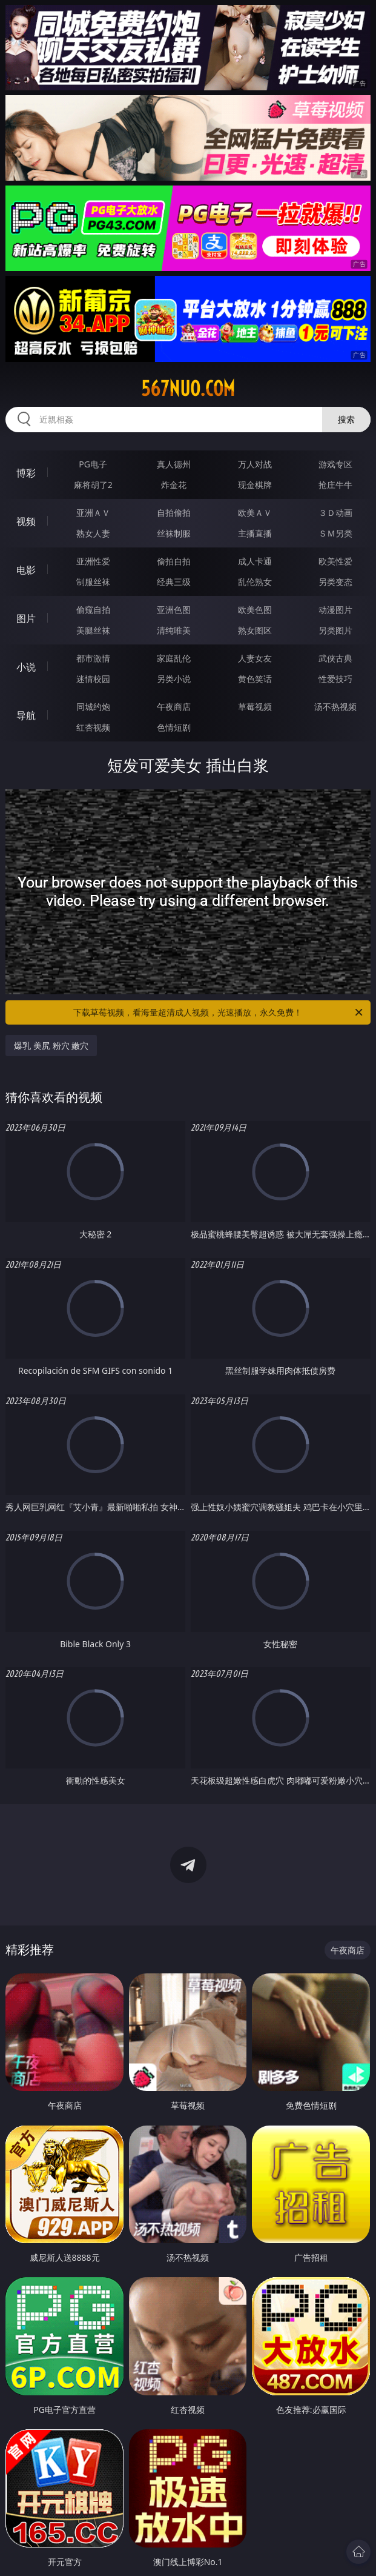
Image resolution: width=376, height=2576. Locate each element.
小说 (26, 667)
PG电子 (93, 464)
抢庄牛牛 (335, 484)
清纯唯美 (174, 630)
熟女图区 (255, 630)
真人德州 (174, 464)
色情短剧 (174, 727)
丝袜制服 (174, 533)
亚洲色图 (174, 609)
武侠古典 (335, 658)
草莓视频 (255, 706)
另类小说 (174, 678)
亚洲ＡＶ (93, 512)
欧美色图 (255, 609)
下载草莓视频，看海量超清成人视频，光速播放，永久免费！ (218, 1012)
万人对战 (255, 464)
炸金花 (173, 484)
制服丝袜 (93, 581)
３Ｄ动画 (335, 512)
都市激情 (93, 658)
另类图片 (335, 630)
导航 (26, 715)
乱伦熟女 (255, 581)
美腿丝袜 (93, 630)
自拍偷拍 (174, 512)
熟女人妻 (93, 533)
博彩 (26, 473)
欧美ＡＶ (255, 512)
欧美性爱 (335, 561)
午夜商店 (174, 706)
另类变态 (335, 581)
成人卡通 (255, 561)
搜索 (346, 419)
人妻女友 (255, 658)
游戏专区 (335, 464)
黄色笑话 (255, 678)
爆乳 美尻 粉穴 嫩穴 (51, 1045)
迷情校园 (93, 678)
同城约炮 (93, 706)
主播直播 (255, 533)
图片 (26, 618)
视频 (26, 521)
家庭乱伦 (174, 658)
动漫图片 (335, 609)
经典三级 (174, 581)
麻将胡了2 (93, 484)
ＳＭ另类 (335, 533)
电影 (26, 570)
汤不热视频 (335, 706)
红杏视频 (93, 727)
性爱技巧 (335, 678)
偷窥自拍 (93, 609)
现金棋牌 (255, 484)
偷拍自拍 (174, 561)
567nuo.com (188, 388)
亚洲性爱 (93, 561)
